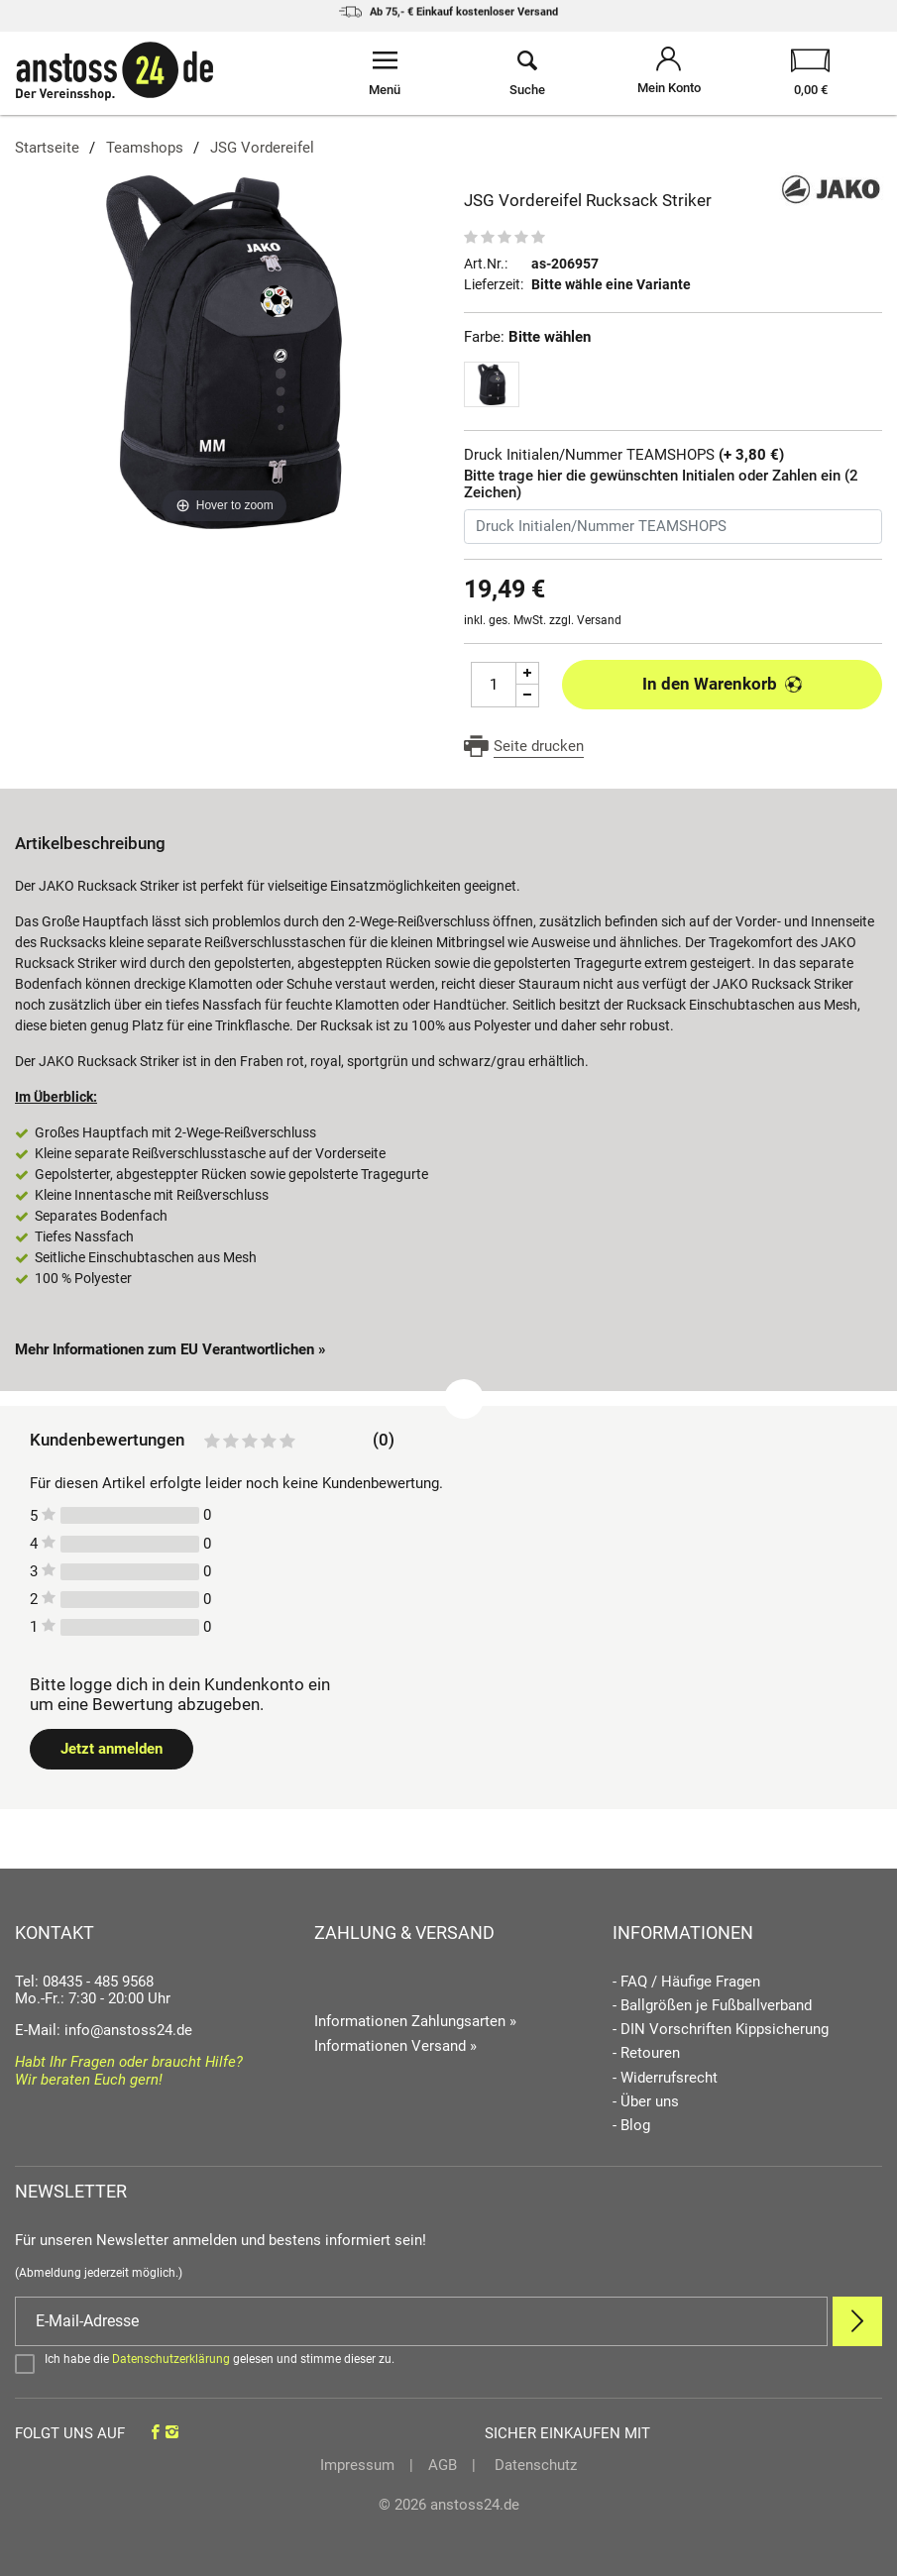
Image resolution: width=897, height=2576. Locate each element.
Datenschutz (534, 2465)
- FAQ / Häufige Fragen (686, 1982)
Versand (599, 620)
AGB (442, 2465)
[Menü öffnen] (385, 73)
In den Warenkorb (722, 684)
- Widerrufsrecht (665, 2078)
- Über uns (646, 2101)
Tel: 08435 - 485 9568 (84, 1981)
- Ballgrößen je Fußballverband (712, 2005)
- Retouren (646, 2053)
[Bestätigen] (448, 2363)
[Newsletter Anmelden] (857, 2321)
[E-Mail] (421, 2321)
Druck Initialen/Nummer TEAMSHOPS (624, 455)
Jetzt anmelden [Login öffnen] (111, 1749)
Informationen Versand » (395, 2046)
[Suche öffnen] (527, 73)
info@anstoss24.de (128, 2030)
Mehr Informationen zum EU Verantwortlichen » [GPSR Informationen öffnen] (170, 1349)
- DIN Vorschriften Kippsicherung (721, 2029)
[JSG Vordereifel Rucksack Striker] (224, 349)
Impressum (357, 2465)
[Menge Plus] (527, 673)
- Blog (631, 2125)
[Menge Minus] (527, 696)
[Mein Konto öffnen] (668, 73)
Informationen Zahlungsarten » (415, 2021)
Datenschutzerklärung (171, 2359)
